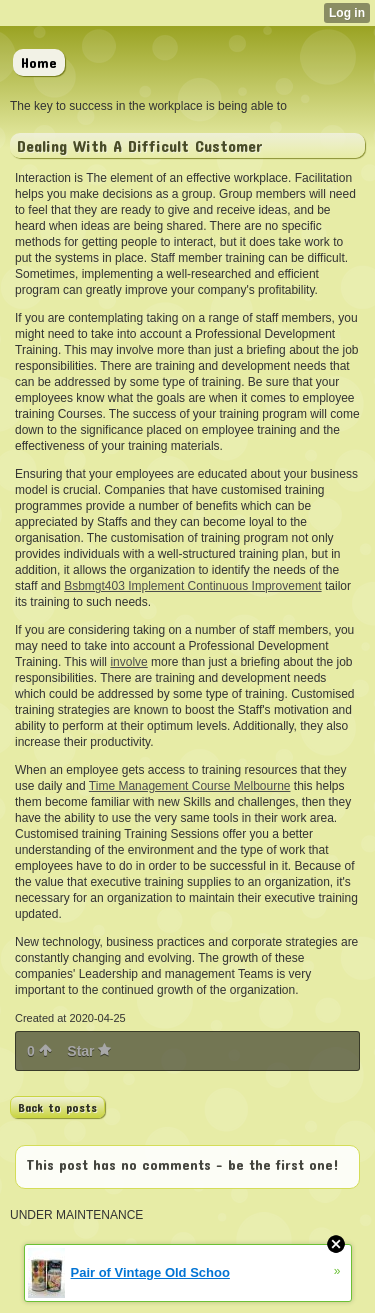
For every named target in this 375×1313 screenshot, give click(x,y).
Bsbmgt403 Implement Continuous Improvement (192, 586)
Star (89, 1051)
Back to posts (57, 1107)
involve (128, 662)
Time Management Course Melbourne (190, 786)
